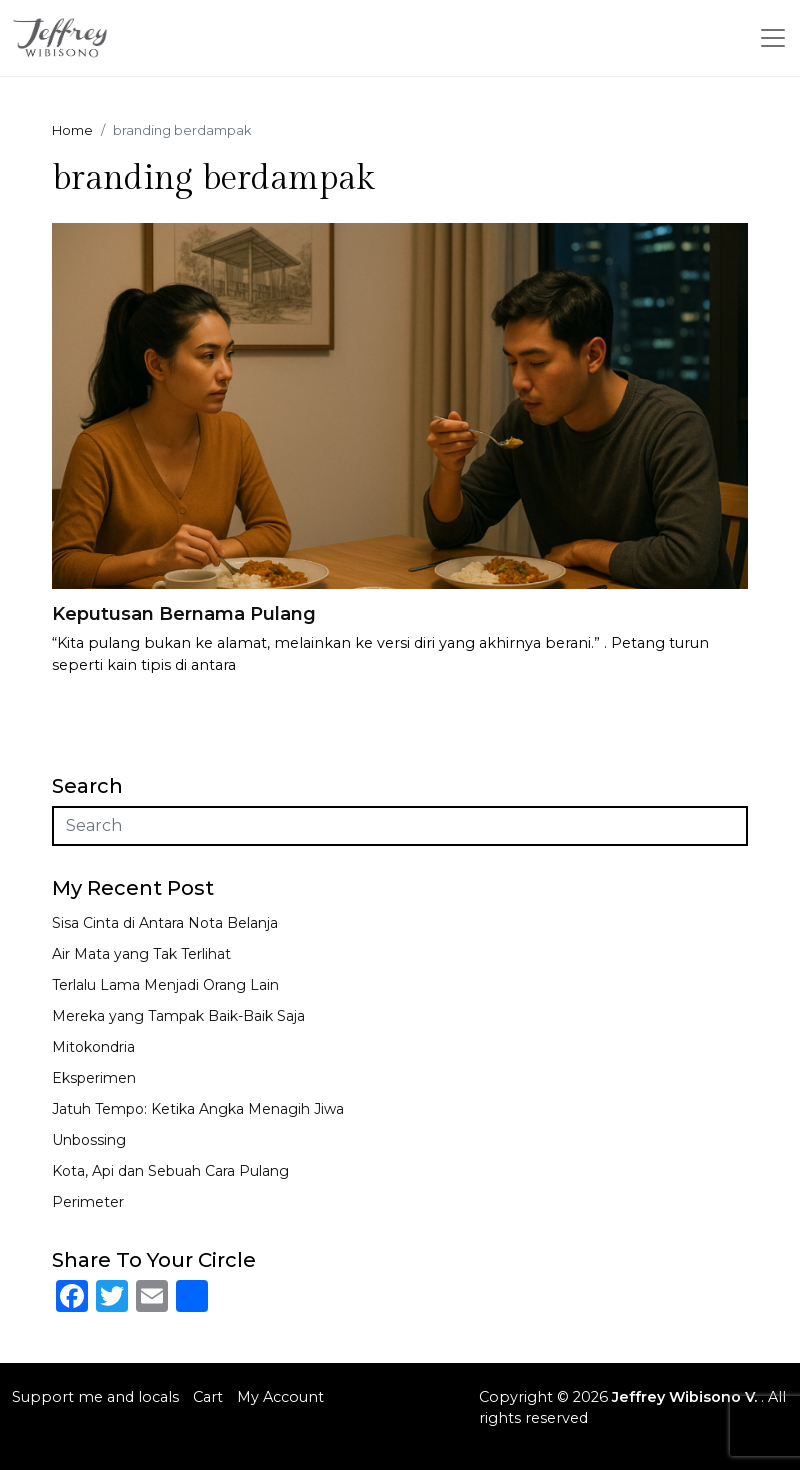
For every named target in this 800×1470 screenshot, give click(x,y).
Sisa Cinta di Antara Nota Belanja (165, 923)
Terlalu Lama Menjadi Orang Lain (165, 985)
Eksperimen (94, 1078)
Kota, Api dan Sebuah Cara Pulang (170, 1171)
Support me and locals (95, 1397)
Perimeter (88, 1202)
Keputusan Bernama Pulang (184, 614)
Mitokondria (93, 1047)
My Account (280, 1397)
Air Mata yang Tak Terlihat (141, 954)
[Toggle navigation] (773, 38)
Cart (208, 1397)
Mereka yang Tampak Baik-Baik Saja (178, 1016)
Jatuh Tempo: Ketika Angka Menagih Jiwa (198, 1109)
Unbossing (89, 1140)
